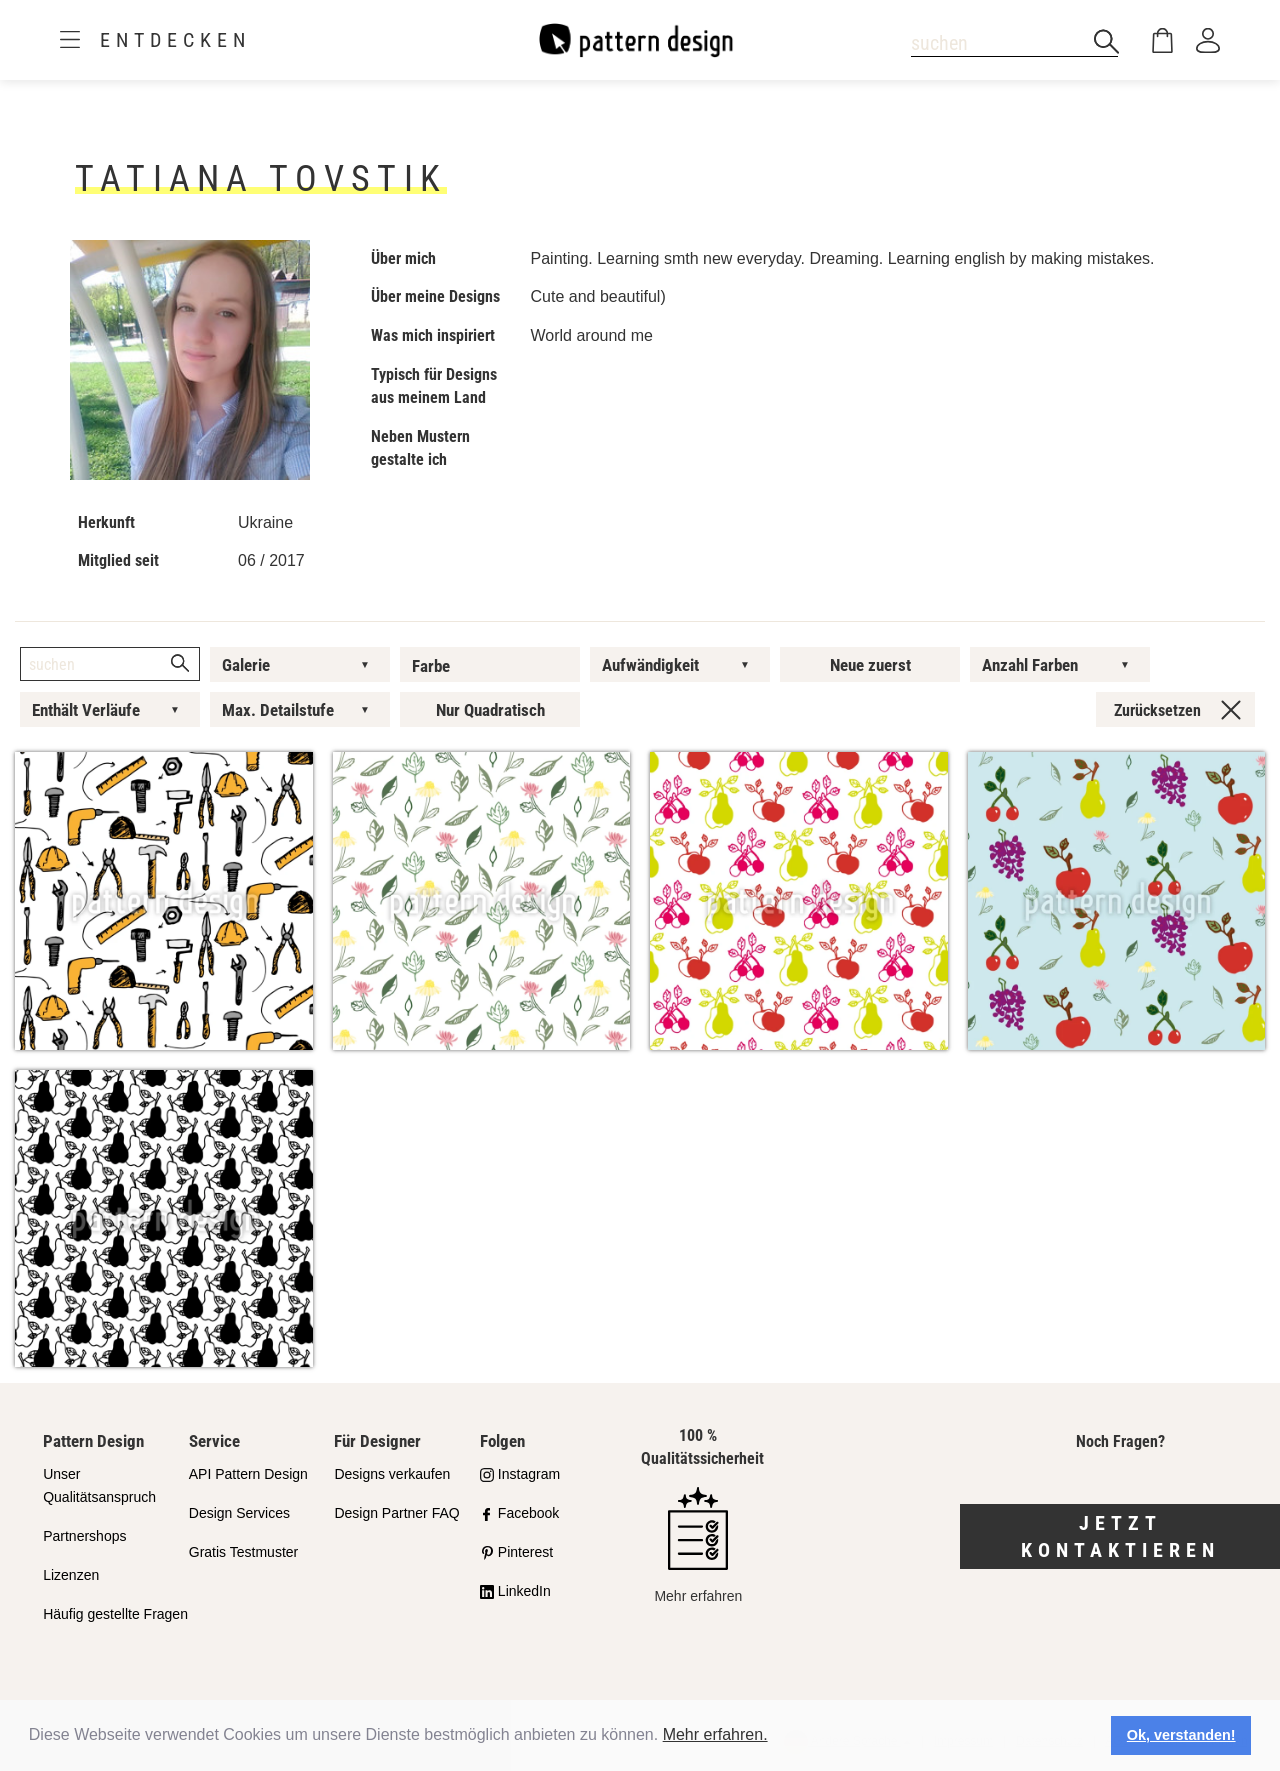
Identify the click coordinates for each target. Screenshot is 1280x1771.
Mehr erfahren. (715, 1734)
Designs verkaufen (392, 1474)
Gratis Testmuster (243, 1552)
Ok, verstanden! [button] (1181, 1735)
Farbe (431, 666)
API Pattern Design (248, 1474)
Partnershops (84, 1536)
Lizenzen (71, 1575)
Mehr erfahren (698, 1545)
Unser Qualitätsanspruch (99, 1485)
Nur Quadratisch (490, 710)
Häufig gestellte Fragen (115, 1614)
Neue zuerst (870, 665)
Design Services (239, 1513)
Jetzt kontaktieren (1120, 1536)
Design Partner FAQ (396, 1513)
